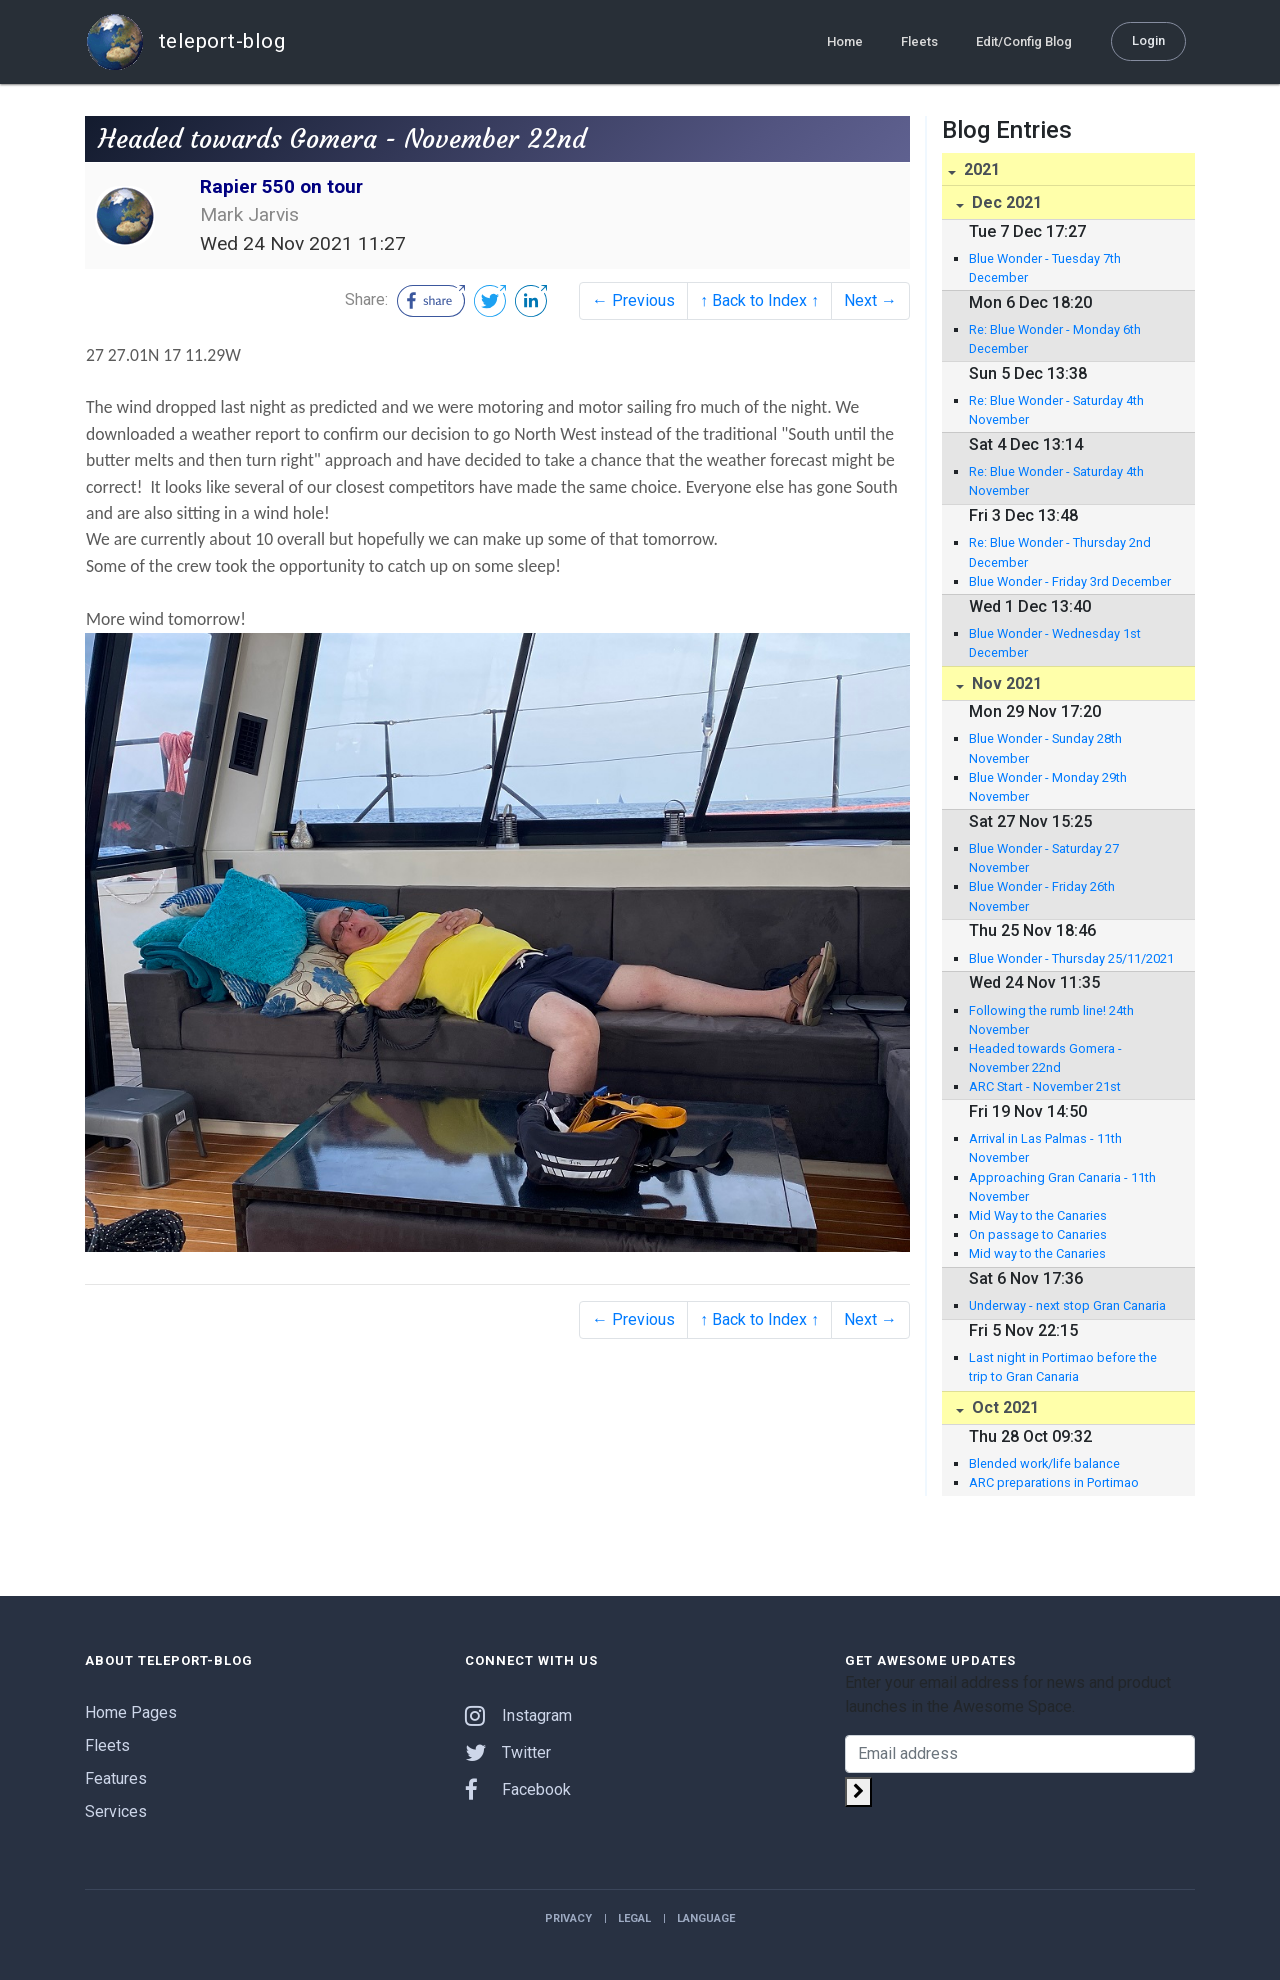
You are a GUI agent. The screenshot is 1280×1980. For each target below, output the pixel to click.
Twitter (508, 1752)
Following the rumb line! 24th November (1051, 1020)
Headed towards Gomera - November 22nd (1045, 1058)
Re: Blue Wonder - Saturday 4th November (1056, 410)
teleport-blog (185, 42)
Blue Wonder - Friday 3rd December (1070, 581)
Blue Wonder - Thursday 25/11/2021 (1071, 958)
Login (1148, 40)
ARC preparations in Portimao (1054, 1482)
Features (116, 1778)
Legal (634, 1918)
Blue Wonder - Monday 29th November (1048, 787)
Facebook (518, 1789)
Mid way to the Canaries (1037, 1253)
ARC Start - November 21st (1045, 1086)
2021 (980, 169)
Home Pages (131, 1712)
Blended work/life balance (1044, 1463)
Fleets (919, 41)
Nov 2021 (1005, 683)
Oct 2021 (1003, 1407)
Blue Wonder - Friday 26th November (1042, 896)
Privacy (568, 1918)
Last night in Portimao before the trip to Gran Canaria (1063, 1367)
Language (706, 1918)
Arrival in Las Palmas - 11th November (1045, 1148)
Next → (870, 300)
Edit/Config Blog (1024, 41)
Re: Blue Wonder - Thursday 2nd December (1060, 552)
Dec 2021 (1005, 202)
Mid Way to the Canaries (1038, 1215)
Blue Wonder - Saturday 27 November (1044, 858)
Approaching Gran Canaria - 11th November (1062, 1187)
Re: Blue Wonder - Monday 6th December (1055, 339)
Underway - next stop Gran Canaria (1067, 1305)
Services (116, 1811)
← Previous (633, 300)
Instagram (518, 1715)
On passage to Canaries (1038, 1234)
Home (845, 41)
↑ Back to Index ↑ (759, 300)
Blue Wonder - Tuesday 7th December (1045, 268)
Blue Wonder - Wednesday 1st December (1055, 643)
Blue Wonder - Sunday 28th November (1045, 748)
